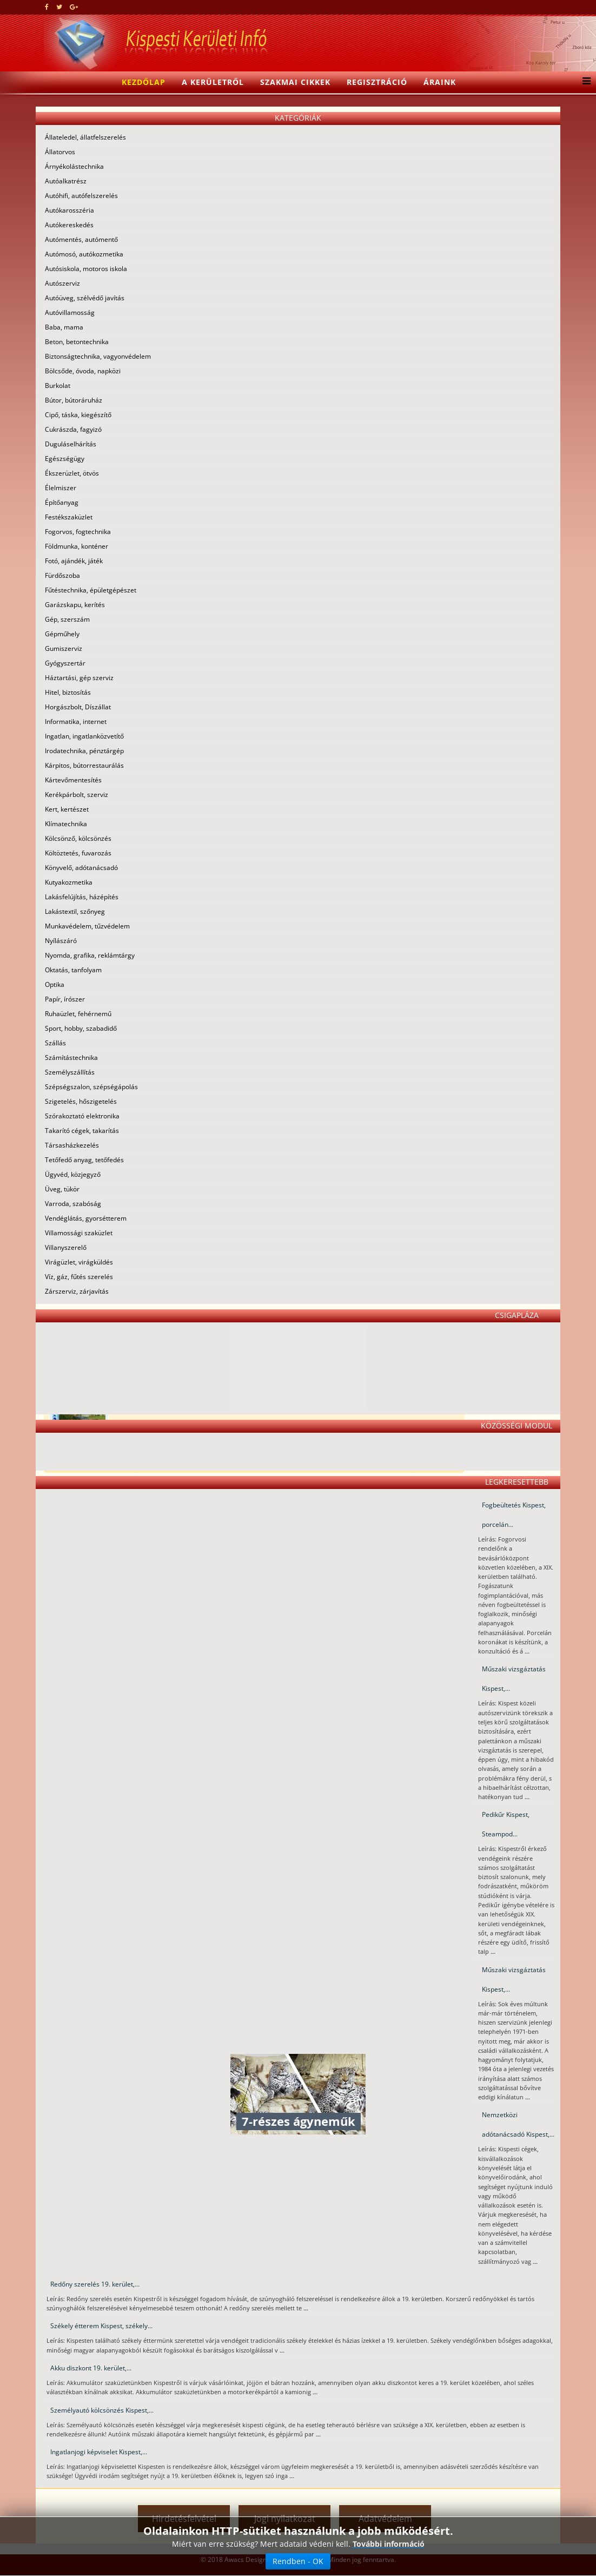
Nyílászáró (61, 940)
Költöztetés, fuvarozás (78, 853)
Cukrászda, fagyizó (73, 429)
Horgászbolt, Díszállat (78, 706)
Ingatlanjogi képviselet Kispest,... (98, 2451)
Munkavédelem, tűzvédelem (87, 926)
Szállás (55, 1042)
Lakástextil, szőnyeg (75, 911)
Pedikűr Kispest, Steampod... (505, 1824)
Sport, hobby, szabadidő (81, 1028)
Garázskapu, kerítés (75, 604)
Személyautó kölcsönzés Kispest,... (102, 2410)
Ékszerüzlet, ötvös (72, 473)
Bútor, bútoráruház (73, 400)
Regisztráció (377, 82)
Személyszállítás (70, 1072)
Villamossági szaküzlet (78, 1232)
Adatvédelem (385, 2519)
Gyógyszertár (65, 663)
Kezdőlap (143, 82)
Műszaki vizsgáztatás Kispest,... (514, 1678)
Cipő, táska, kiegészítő (78, 414)
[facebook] (47, 6)
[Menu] (584, 82)
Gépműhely (62, 633)
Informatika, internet (76, 721)
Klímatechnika (66, 823)
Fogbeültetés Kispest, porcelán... (514, 1514)
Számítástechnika (71, 1057)
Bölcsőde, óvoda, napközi (83, 370)
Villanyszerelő (66, 1247)
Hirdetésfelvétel (184, 2519)
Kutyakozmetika (68, 882)
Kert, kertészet (67, 809)
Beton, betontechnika (77, 341)
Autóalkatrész (66, 181)
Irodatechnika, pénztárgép (84, 750)
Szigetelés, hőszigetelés (81, 1101)
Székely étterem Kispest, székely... (101, 2325)
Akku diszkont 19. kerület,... (90, 2368)
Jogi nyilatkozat (284, 2519)
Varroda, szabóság (73, 1203)
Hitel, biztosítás (68, 692)
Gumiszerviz (63, 648)
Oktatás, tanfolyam (73, 969)
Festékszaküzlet (68, 517)
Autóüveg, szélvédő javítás (84, 297)
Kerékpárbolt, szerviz (76, 794)
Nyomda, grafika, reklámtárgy (90, 955)
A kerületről (213, 82)
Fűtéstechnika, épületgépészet (90, 590)
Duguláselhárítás (70, 444)
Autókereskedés (69, 224)
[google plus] (74, 6)
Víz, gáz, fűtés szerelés (79, 1276)
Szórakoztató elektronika (82, 1116)
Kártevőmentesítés (73, 780)
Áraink (439, 82)
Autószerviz (62, 283)
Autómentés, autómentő (81, 239)
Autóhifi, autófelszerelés (81, 195)
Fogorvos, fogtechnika (78, 531)
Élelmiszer (60, 487)
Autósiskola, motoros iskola (86, 268)
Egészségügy (64, 458)
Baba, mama (64, 327)
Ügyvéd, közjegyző (73, 1174)
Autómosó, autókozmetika (84, 254)
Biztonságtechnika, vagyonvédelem (98, 356)
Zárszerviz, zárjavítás (77, 1291)
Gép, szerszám (67, 619)
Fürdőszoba (62, 575)
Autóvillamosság (70, 312)
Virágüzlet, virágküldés (79, 1262)
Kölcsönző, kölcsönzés (78, 838)
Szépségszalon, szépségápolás (91, 1086)
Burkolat (57, 385)
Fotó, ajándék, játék (74, 560)
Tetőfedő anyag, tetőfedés (84, 1159)
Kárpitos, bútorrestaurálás (84, 765)
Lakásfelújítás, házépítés (81, 896)
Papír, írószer (65, 999)
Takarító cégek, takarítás (82, 1130)
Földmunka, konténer (76, 546)
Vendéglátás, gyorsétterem (86, 1218)
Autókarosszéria (69, 210)
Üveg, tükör (62, 1189)
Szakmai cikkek (295, 82)
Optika (54, 984)
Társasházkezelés (72, 1145)
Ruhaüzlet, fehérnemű (78, 1013)
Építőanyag (61, 502)
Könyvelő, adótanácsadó (81, 867)
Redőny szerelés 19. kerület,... (95, 2284)
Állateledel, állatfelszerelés (85, 137)
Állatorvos (60, 151)
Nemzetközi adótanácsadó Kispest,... (518, 2124)
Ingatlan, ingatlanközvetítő (84, 736)
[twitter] (59, 6)
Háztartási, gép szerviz (79, 677)
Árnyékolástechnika (74, 166)
